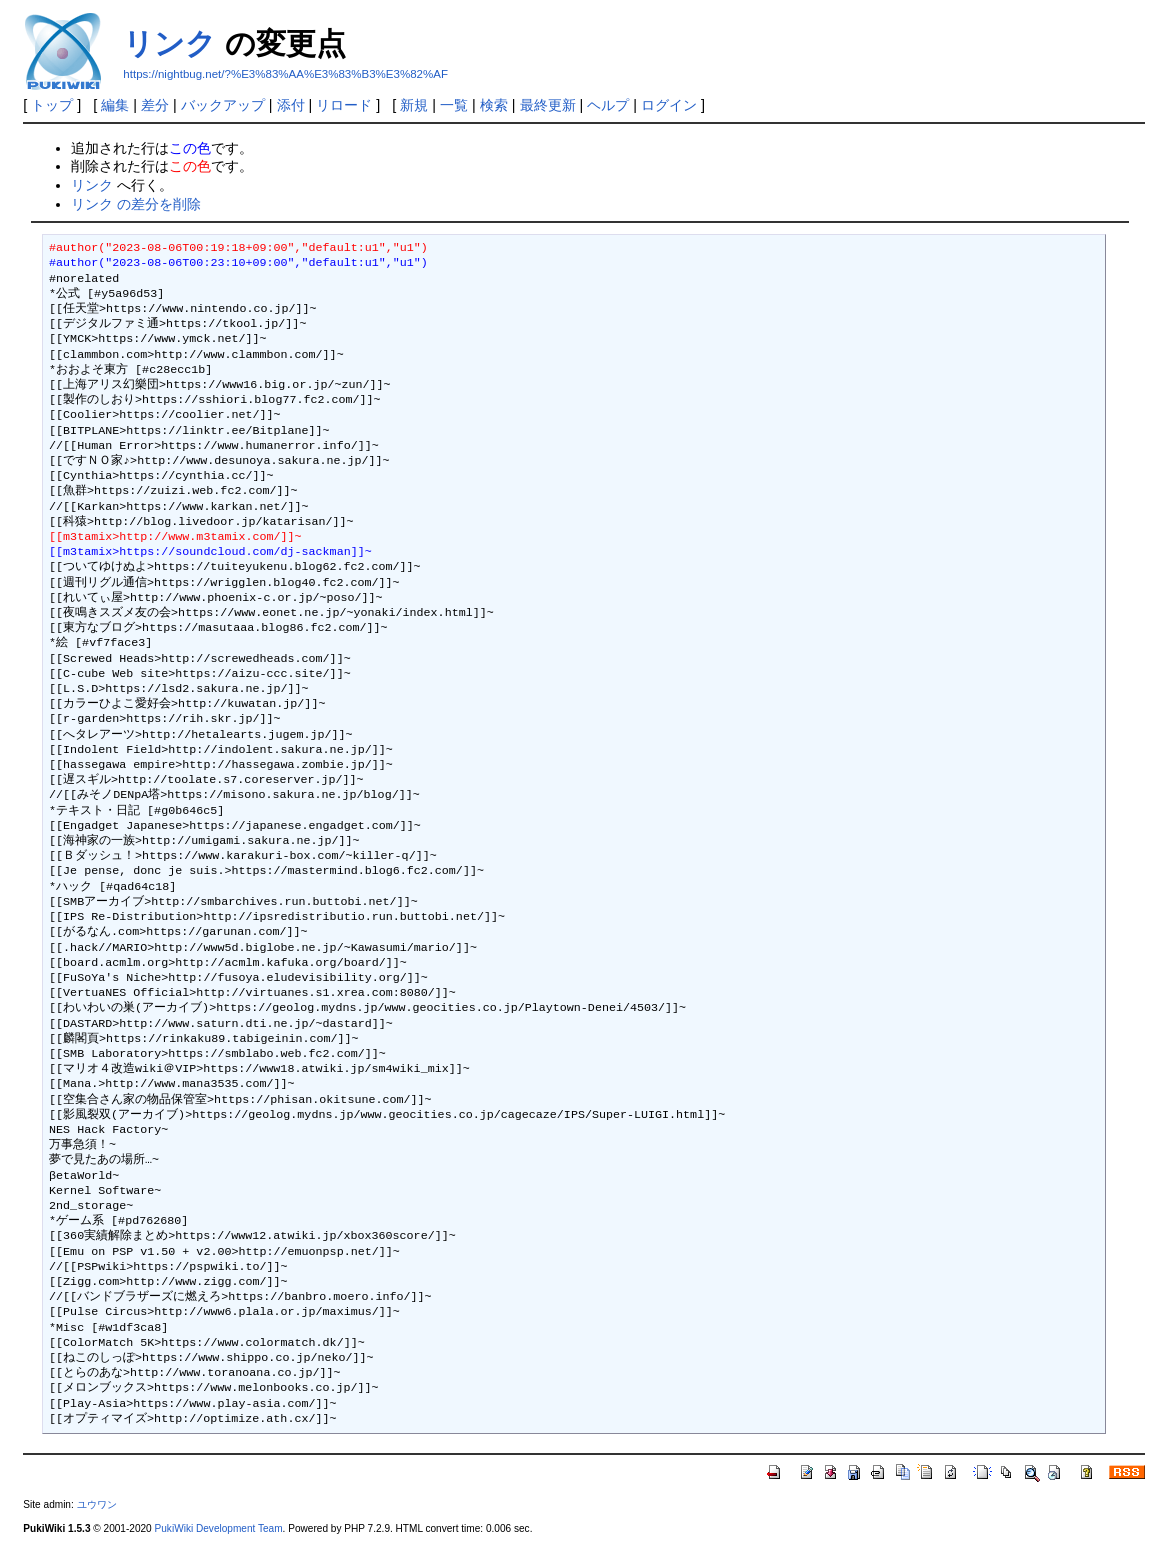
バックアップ (223, 105)
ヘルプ (608, 105)
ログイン (669, 105)
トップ (52, 105)
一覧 (454, 105)
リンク (169, 43)
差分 (155, 105)
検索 (494, 105)
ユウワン (97, 1504)
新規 (414, 105)
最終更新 (548, 105)
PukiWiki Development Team (219, 1528)
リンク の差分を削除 (136, 204)
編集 (115, 105)
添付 (291, 105)
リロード (344, 105)
